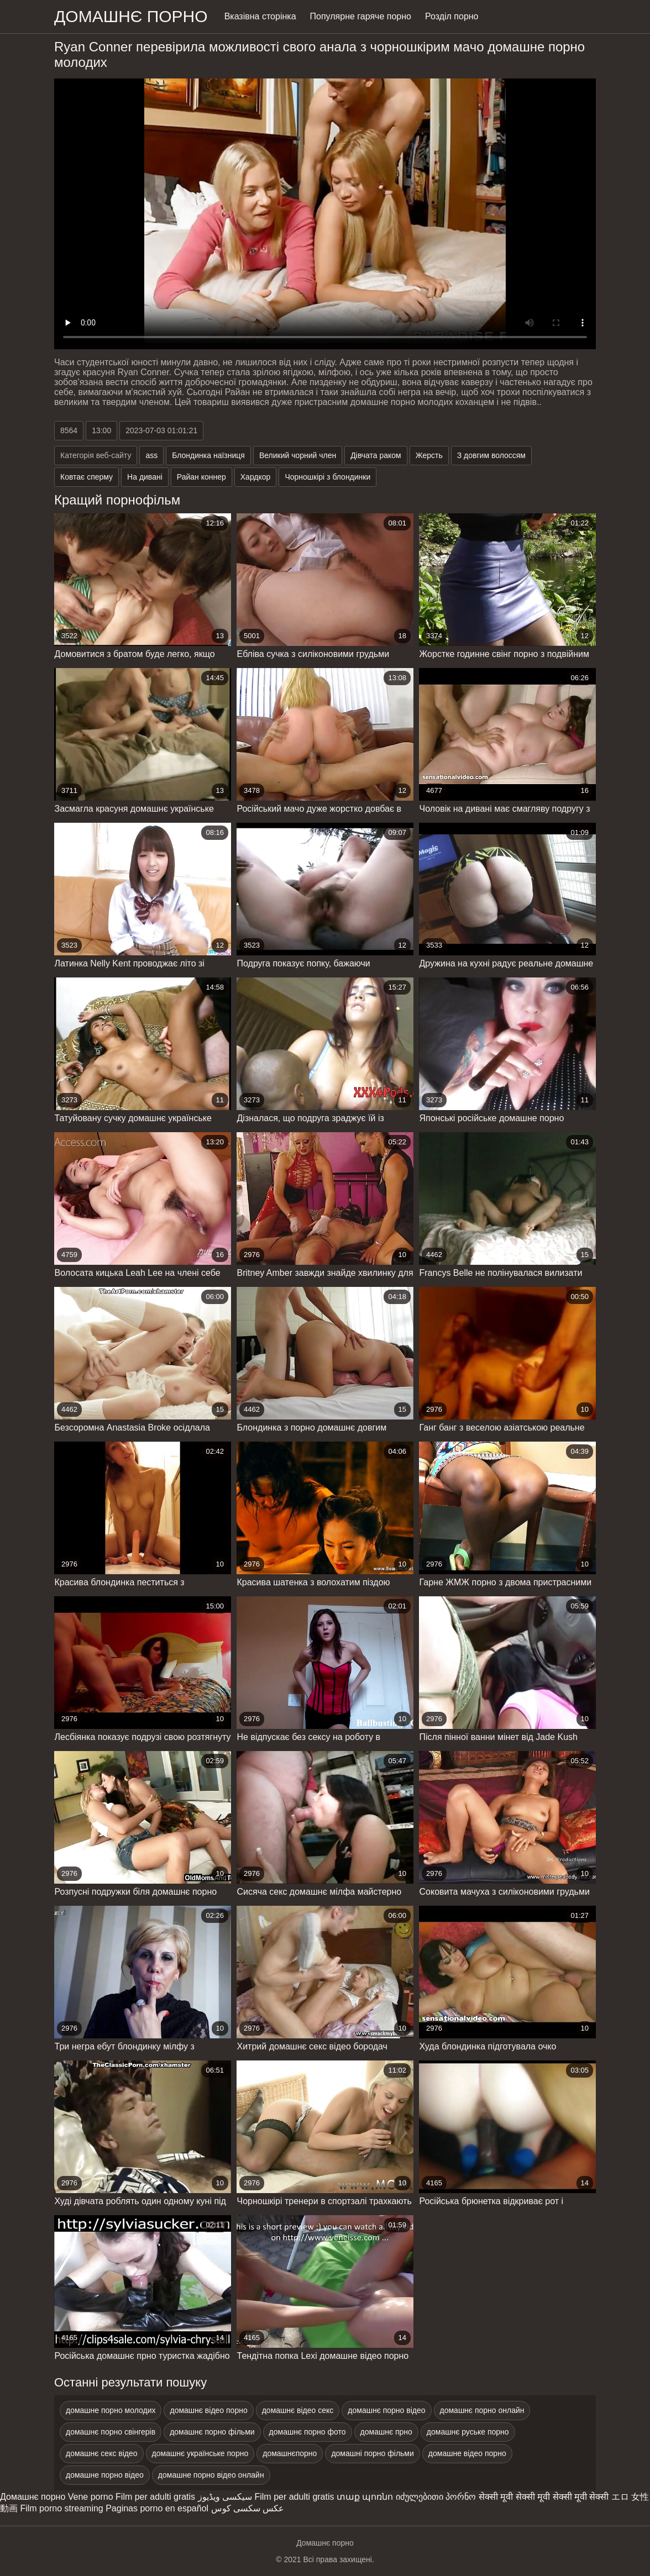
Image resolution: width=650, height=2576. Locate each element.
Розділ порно (452, 16)
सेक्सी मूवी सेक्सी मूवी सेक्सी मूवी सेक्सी (544, 2496)
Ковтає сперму (86, 476)
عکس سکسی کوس (248, 2508)
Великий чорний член (297, 455)
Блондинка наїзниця (208, 455)
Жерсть (429, 455)
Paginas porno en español (157, 2508)
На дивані (144, 476)
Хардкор (255, 476)
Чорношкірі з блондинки (327, 476)
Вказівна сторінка (260, 16)
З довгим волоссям (491, 455)
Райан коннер (201, 476)
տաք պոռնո (365, 2496)
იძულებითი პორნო (436, 2496)
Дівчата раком (375, 455)
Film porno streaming (61, 2508)
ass (151, 455)
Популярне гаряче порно (360, 16)
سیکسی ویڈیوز (225, 2496)
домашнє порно (131, 16)
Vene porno (90, 2496)
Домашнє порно (32, 2496)
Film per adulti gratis (155, 2496)
